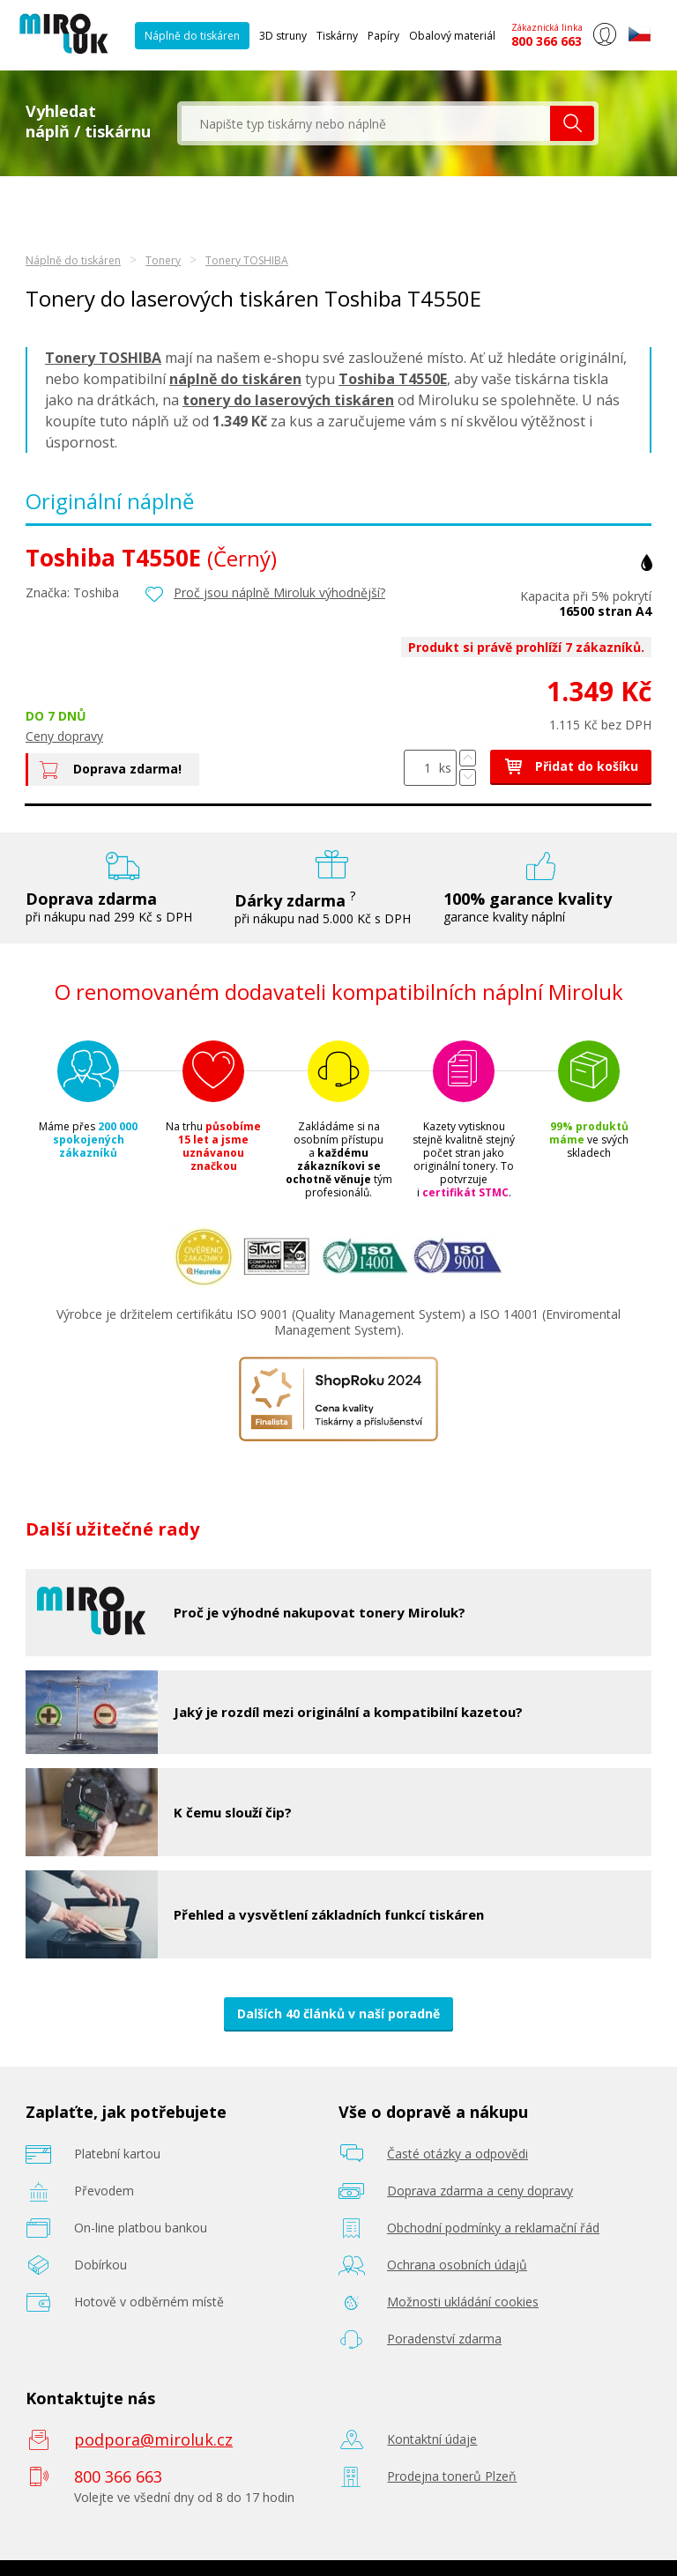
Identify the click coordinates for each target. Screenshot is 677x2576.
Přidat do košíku (570, 766)
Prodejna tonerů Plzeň (452, 2476)
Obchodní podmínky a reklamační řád (493, 2227)
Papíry (383, 35)
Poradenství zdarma (444, 2338)
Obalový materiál (452, 35)
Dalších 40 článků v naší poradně (338, 2013)
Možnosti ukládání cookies (463, 2301)
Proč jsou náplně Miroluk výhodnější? (279, 592)
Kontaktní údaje (432, 2439)
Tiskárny (337, 35)
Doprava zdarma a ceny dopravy (480, 2190)
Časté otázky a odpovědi (457, 2153)
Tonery (163, 260)
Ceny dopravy (64, 736)
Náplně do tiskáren (192, 35)
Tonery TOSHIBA (246, 260)
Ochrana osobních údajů (457, 2264)
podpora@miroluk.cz (153, 2439)
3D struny (283, 35)
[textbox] (366, 123)
